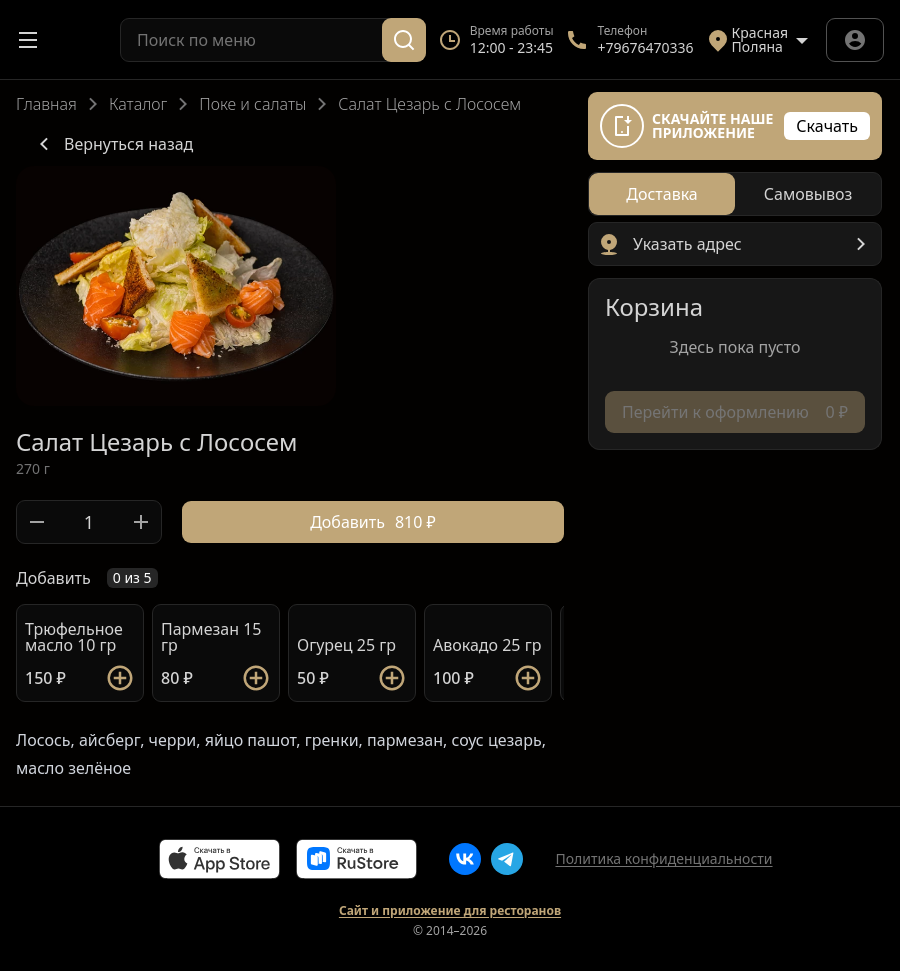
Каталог (138, 104)
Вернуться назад (112, 144)
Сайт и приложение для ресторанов (450, 911)
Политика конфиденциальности (663, 858)
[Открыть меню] (28, 40)
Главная (46, 104)
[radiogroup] (735, 194)
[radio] (662, 194)
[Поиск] (404, 40)
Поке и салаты (252, 104)
